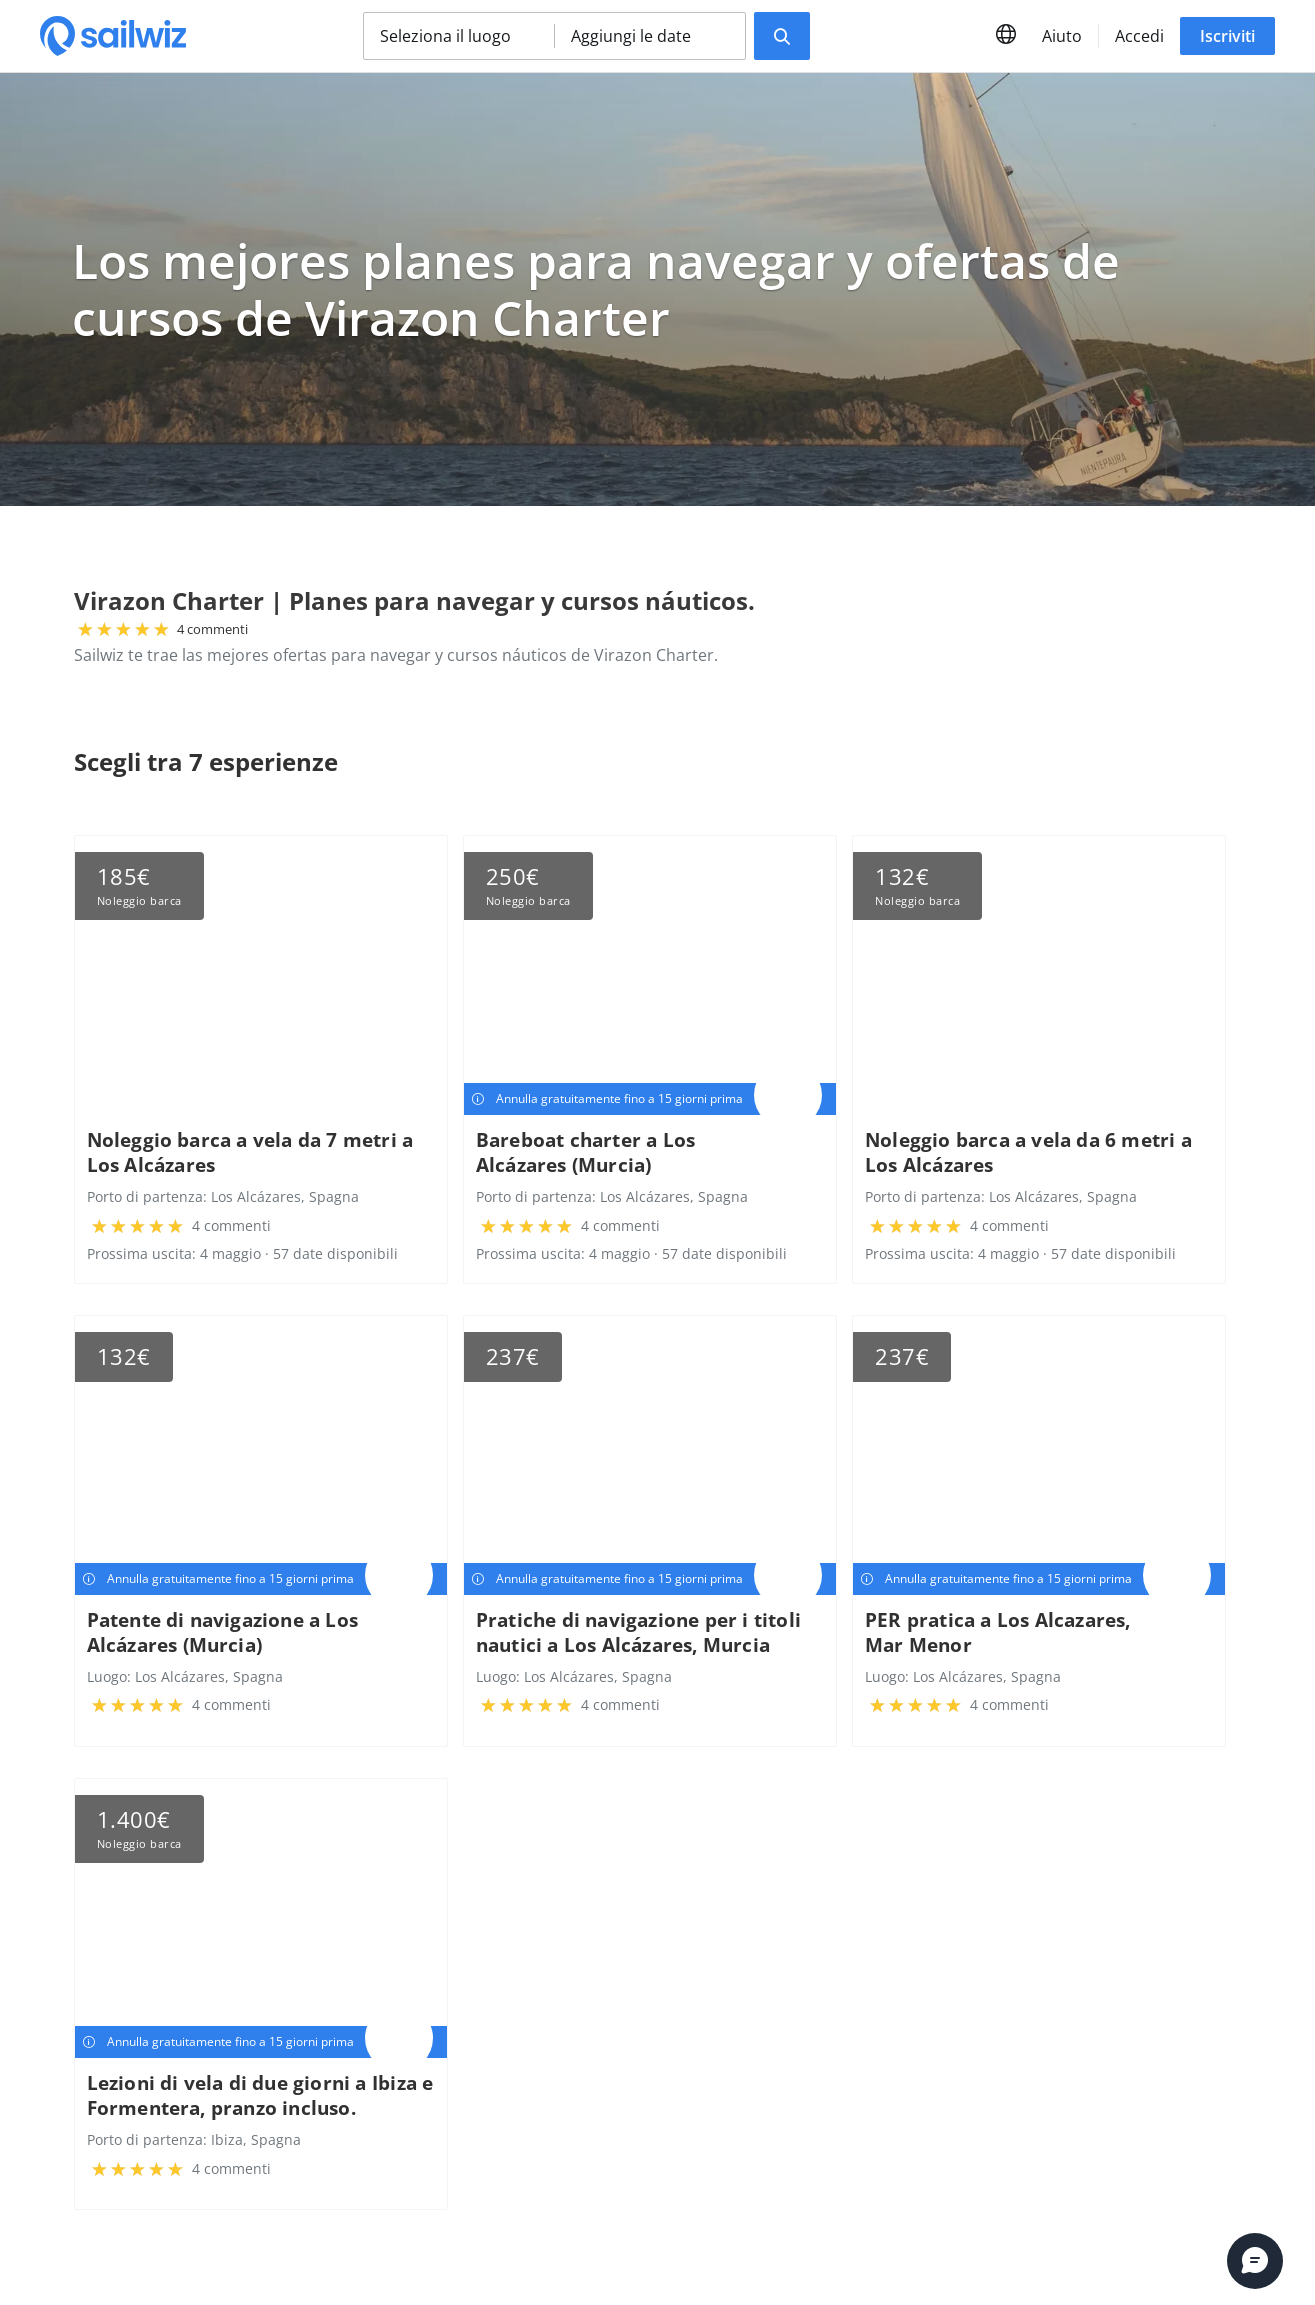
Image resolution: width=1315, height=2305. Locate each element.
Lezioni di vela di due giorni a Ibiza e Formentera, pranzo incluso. (260, 2095)
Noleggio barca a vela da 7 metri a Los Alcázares (250, 1152)
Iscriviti (1227, 36)
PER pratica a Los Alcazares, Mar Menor (998, 1632)
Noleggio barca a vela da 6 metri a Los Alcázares (1028, 1152)
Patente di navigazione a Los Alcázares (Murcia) (223, 1632)
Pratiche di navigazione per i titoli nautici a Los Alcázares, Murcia (638, 1632)
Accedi (1139, 36)
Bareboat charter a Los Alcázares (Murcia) (585, 1152)
